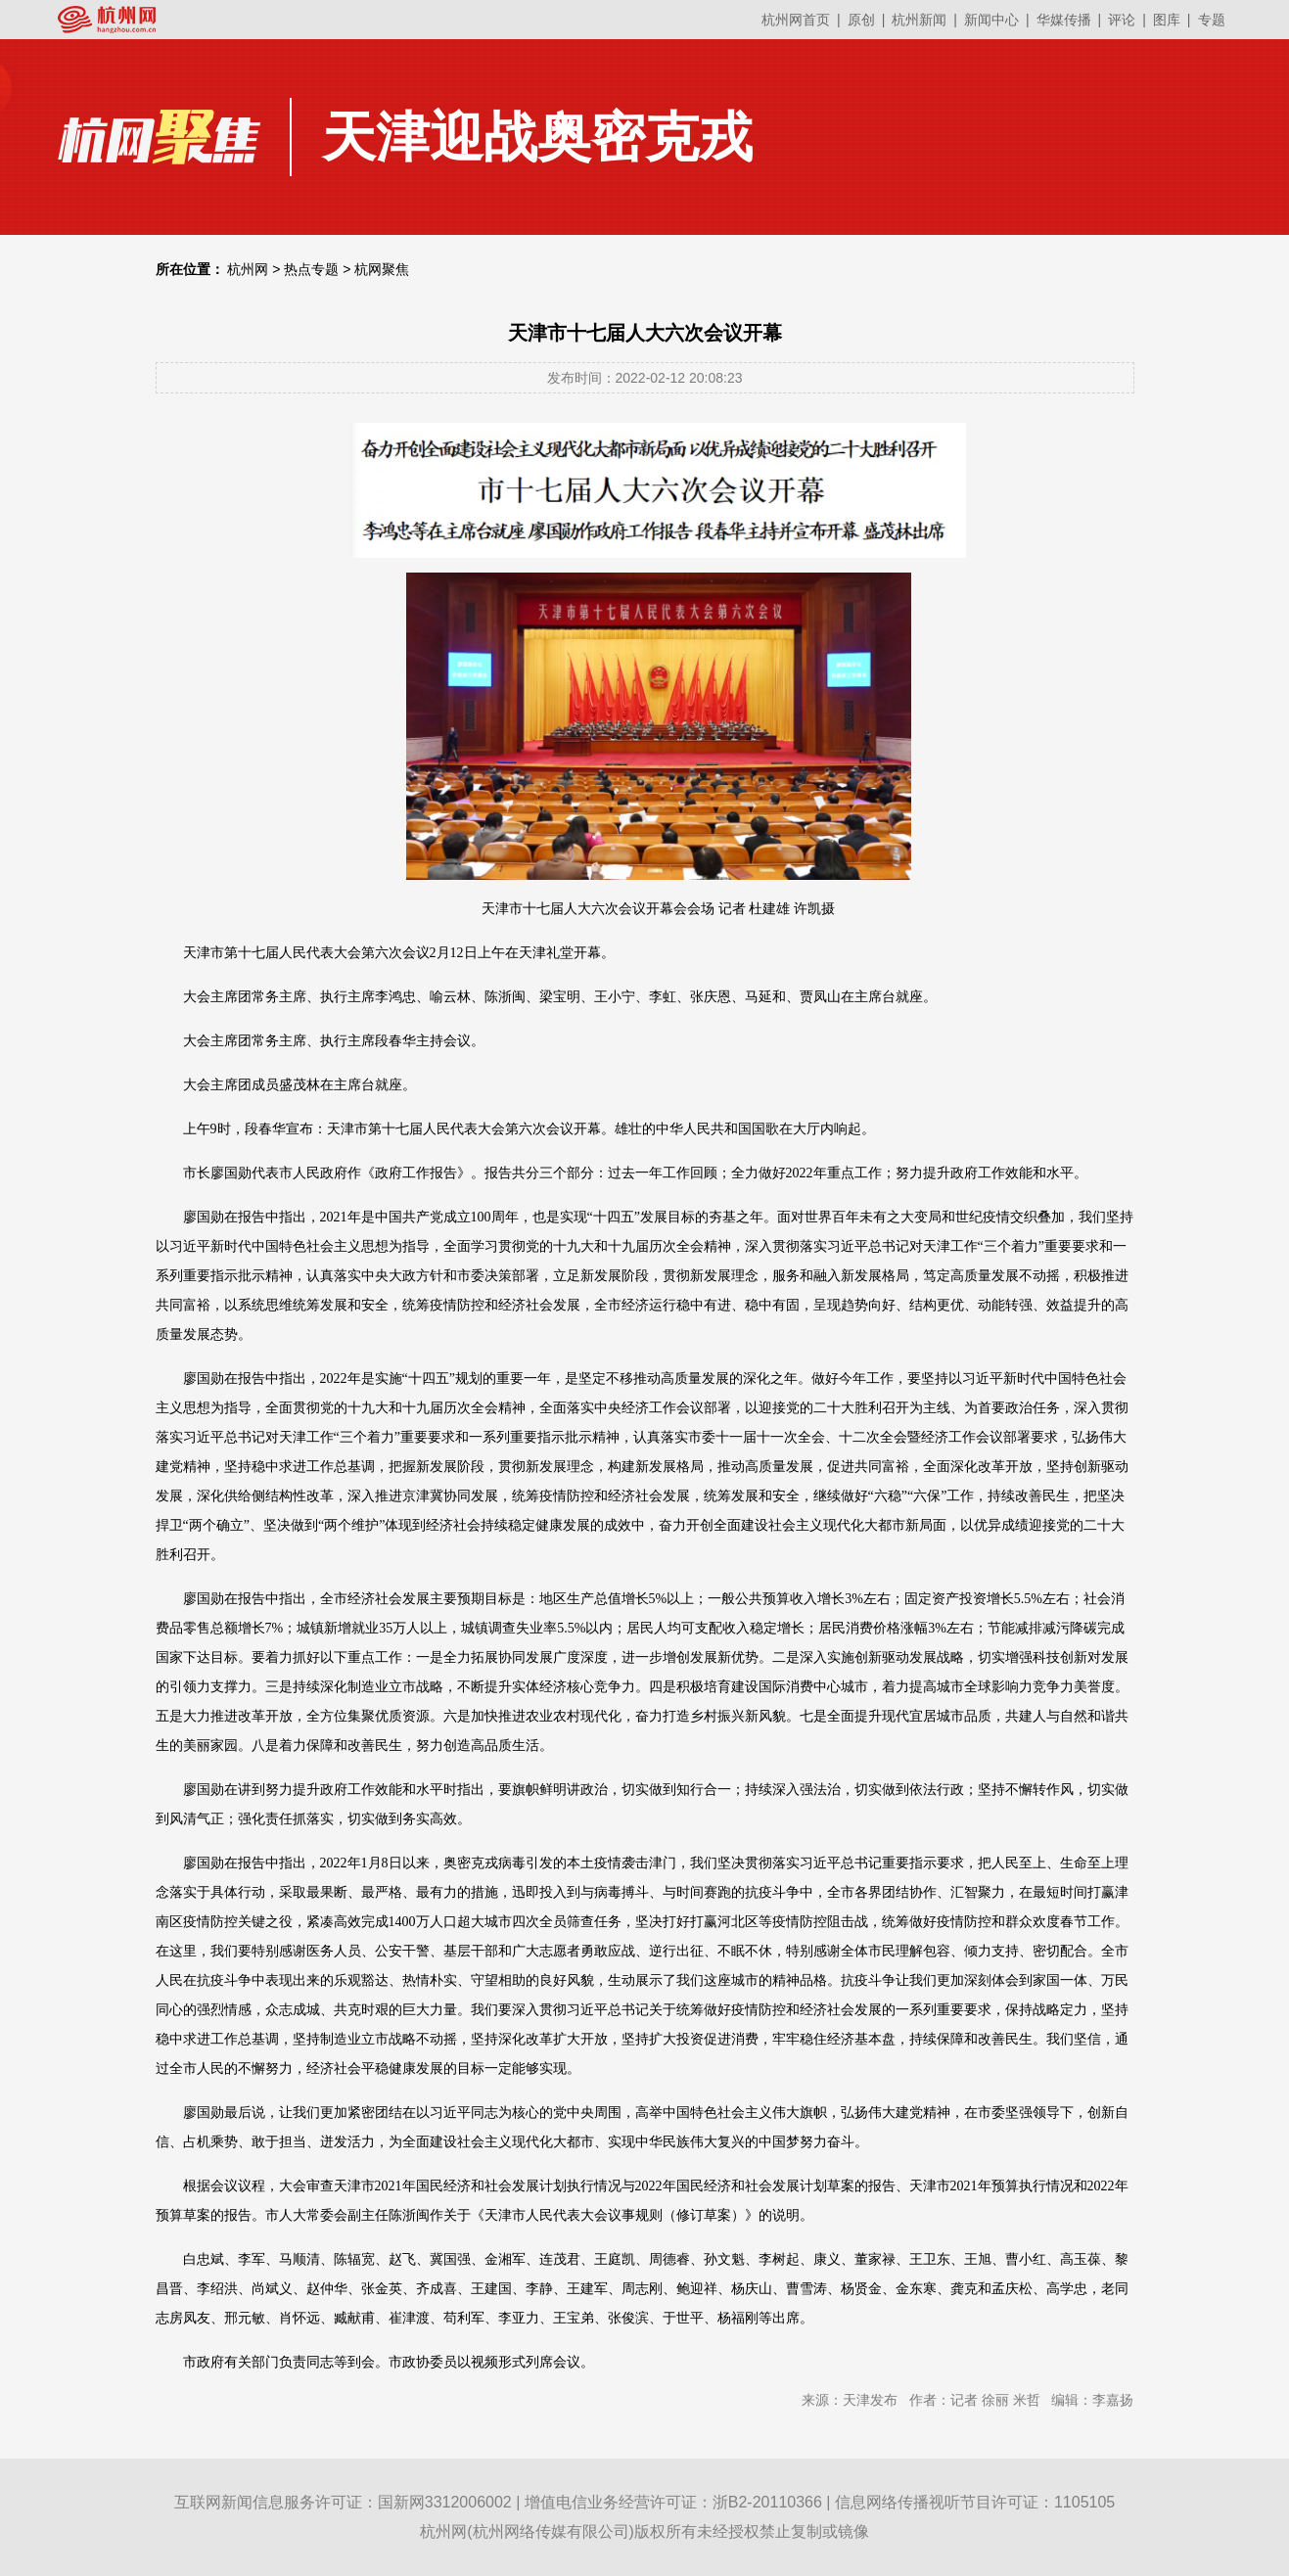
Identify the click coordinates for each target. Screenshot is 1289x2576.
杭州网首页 (795, 19)
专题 (1211, 19)
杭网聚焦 (381, 269)
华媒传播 (1063, 19)
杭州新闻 (919, 19)
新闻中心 (991, 19)
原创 (861, 19)
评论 (1121, 19)
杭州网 (247, 269)
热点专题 (311, 269)
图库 (1166, 19)
